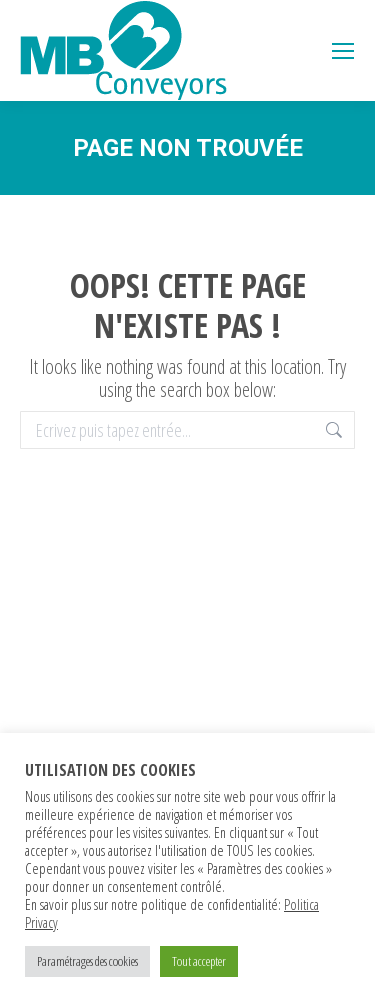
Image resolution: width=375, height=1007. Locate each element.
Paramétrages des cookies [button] (87, 961)
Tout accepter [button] (199, 961)
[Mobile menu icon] (343, 51)
